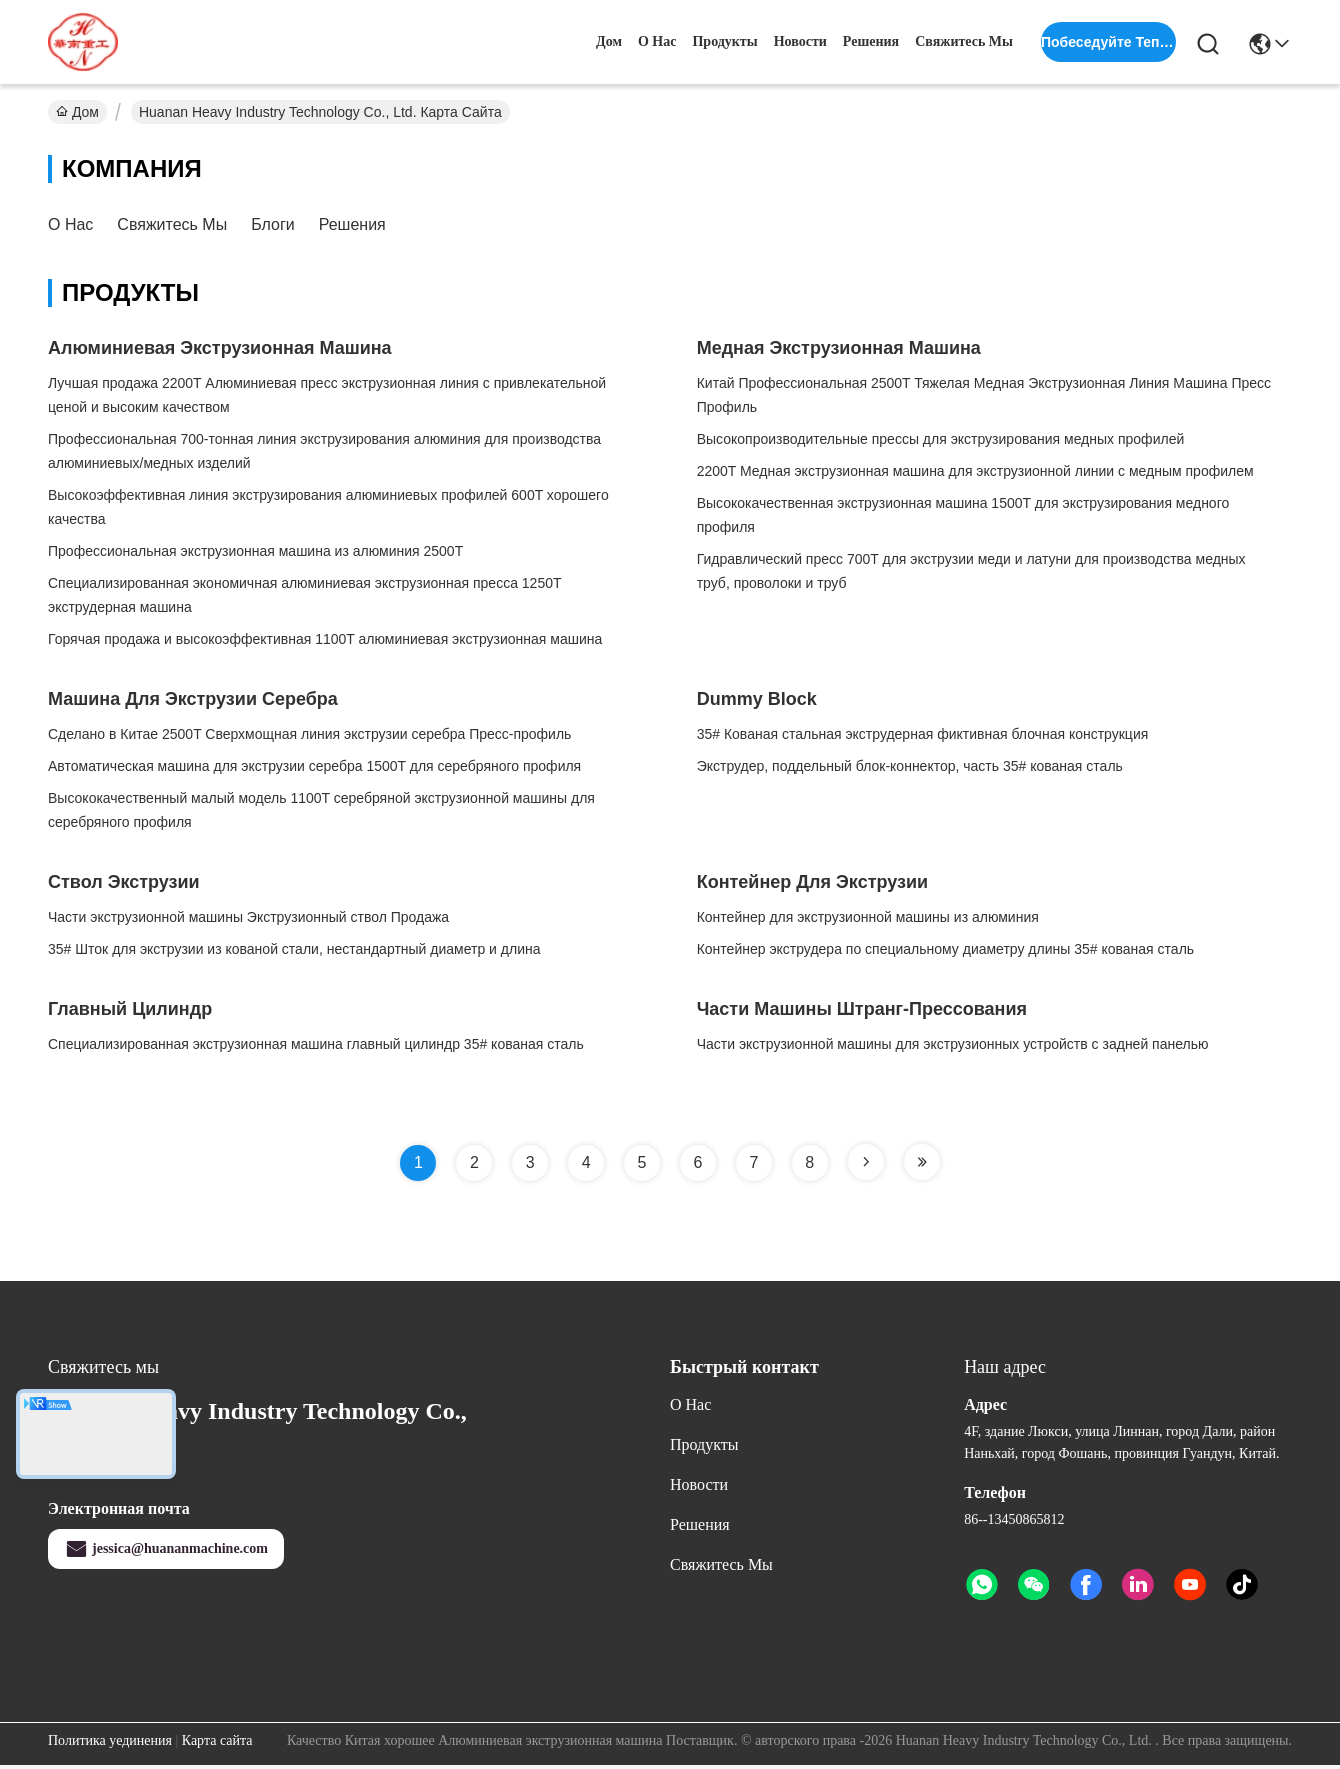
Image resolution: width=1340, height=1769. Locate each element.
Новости (800, 41)
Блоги (273, 224)
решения (871, 41)
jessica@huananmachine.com (166, 1549)
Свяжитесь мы (964, 41)
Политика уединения (110, 1740)
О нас (657, 41)
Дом (609, 41)
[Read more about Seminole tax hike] (866, 1162)
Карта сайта (217, 1740)
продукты (724, 41)
